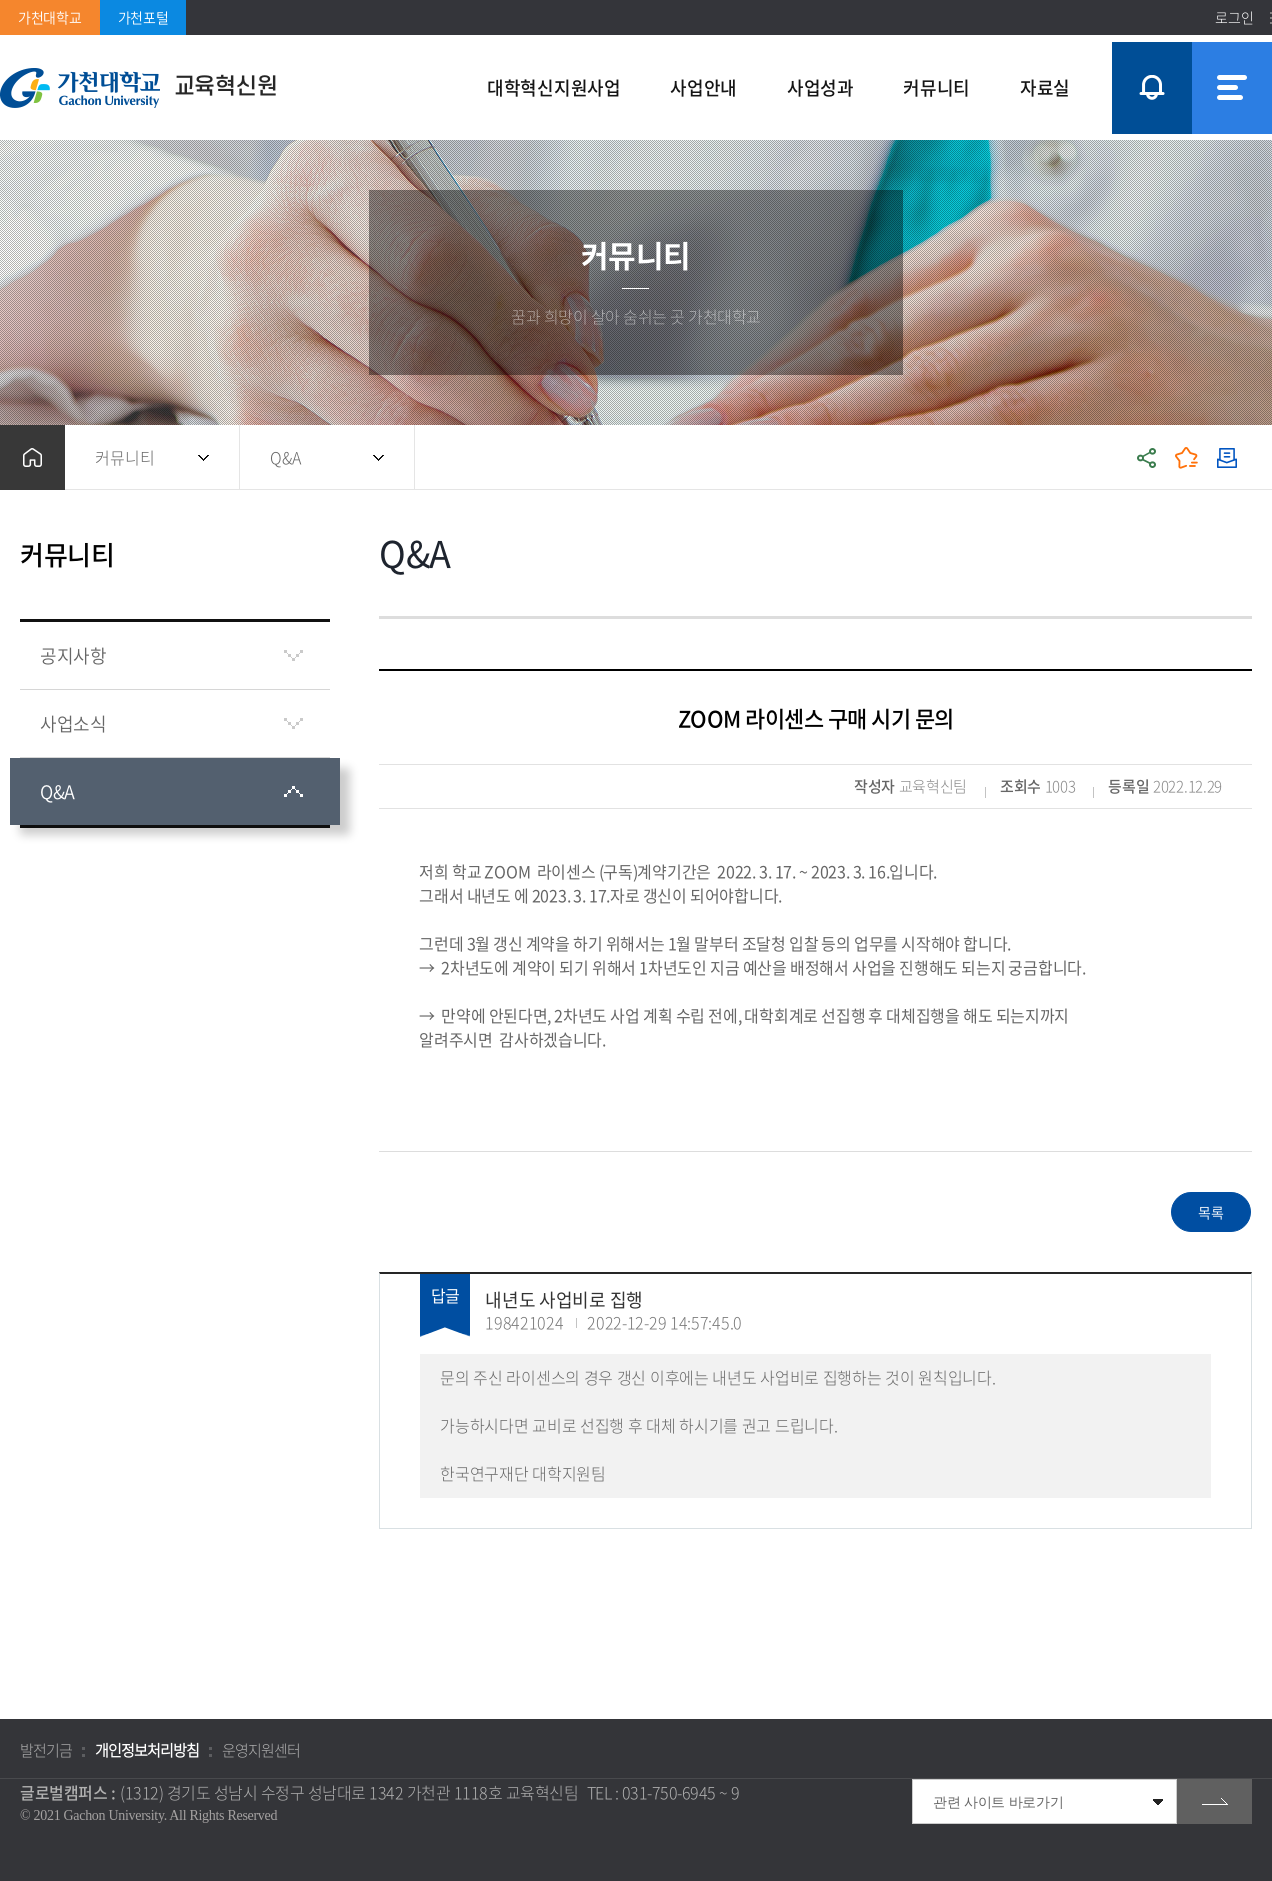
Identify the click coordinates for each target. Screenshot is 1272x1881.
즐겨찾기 (1187, 457)
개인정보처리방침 (147, 1750)
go (1214, 1801)
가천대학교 (50, 17)
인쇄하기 (1227, 457)
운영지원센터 (261, 1750)
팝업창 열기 (1149, 51)
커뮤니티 (125, 457)
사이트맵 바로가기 (1232, 88)
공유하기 (1147, 457)
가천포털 (143, 17)
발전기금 (46, 1750)
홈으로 (32, 457)
